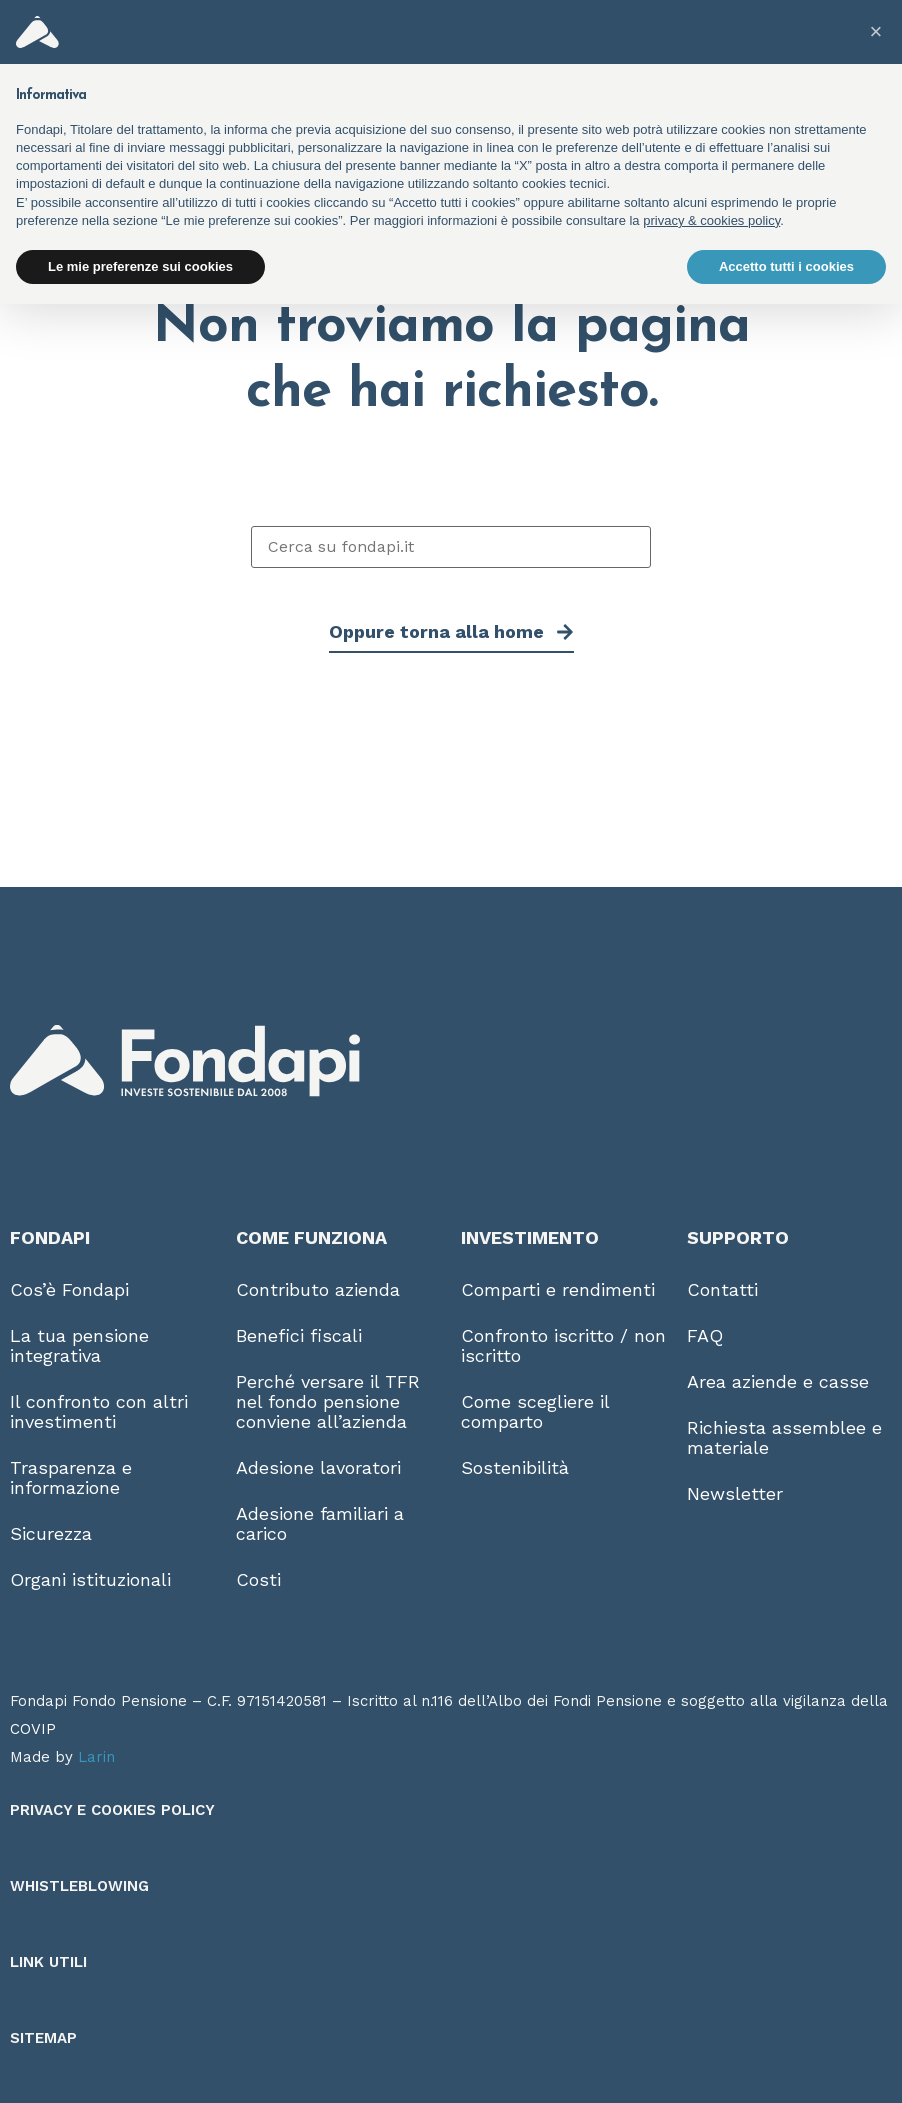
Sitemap (43, 2038)
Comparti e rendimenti (558, 1289)
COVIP (33, 1729)
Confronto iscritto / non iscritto (563, 1345)
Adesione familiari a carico (320, 1523)
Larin (96, 1757)
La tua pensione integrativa (79, 1345)
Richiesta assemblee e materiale (784, 1437)
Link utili (48, 1962)
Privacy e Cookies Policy (112, 1810)
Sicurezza (51, 1533)
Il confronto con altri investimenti (99, 1411)
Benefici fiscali (299, 1335)
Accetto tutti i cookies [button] (786, 266)
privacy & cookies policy (711, 220)
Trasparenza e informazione (71, 1477)
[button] (876, 32)
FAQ (705, 1335)
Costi (258, 1579)
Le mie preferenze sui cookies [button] (140, 266)
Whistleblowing (79, 1886)
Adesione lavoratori (318, 1467)
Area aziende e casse (778, 1381)
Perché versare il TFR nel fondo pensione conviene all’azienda (328, 1401)
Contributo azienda (318, 1289)
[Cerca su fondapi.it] (451, 547)
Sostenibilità (515, 1467)
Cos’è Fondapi (69, 1289)
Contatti (722, 1289)
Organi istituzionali (90, 1579)
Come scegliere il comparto (535, 1411)
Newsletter (735, 1493)
